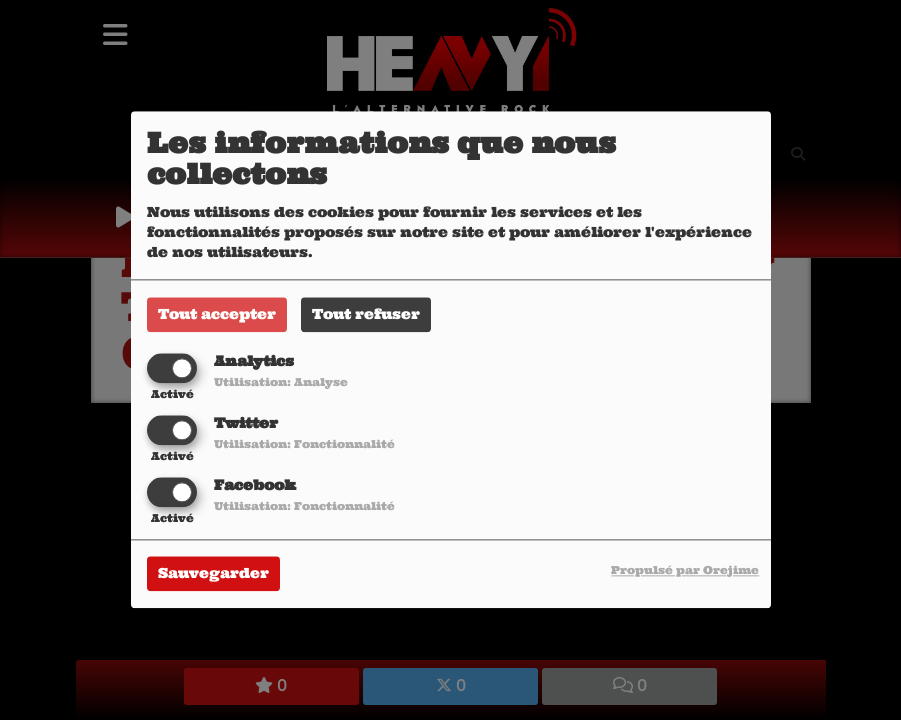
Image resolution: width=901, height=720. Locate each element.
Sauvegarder (213, 574)
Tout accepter (217, 314)
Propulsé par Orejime (685, 571)
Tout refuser (366, 314)
